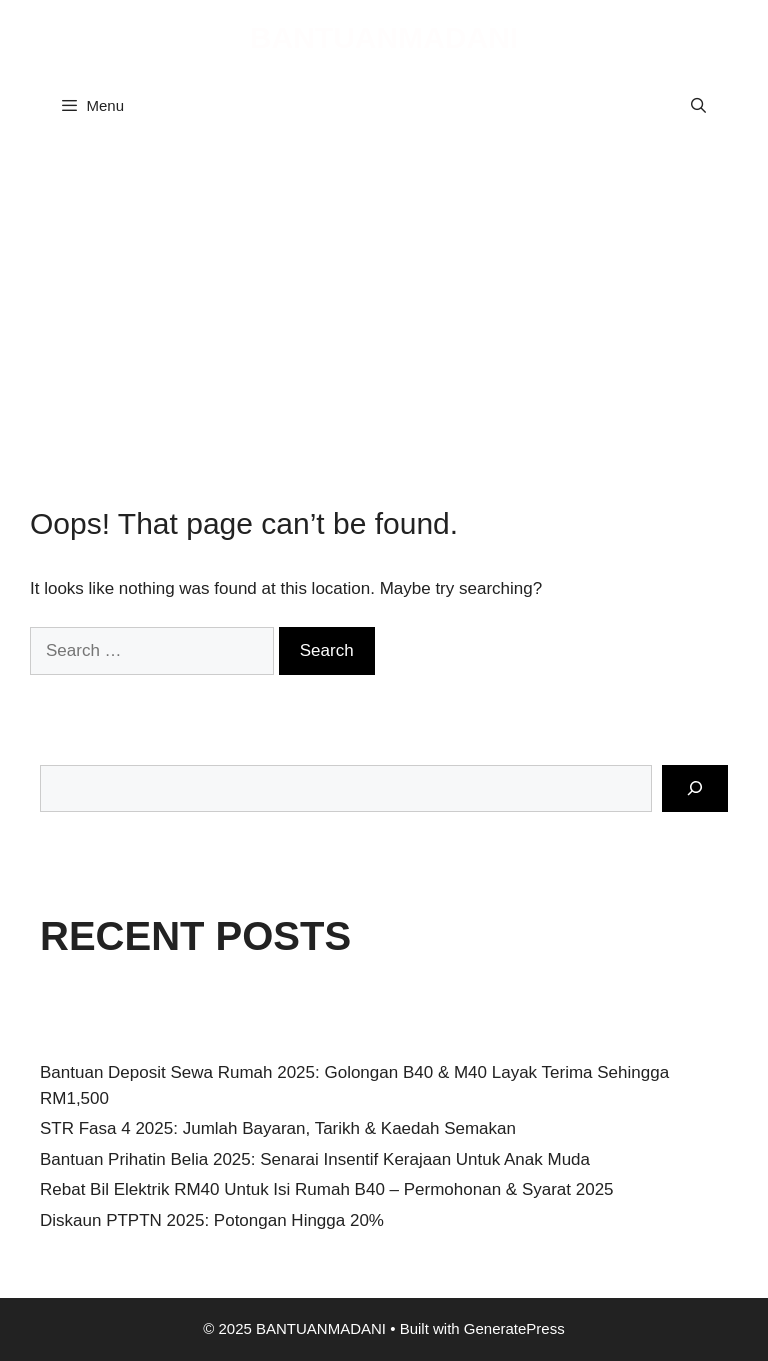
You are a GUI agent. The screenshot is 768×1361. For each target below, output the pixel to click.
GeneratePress (514, 1328)
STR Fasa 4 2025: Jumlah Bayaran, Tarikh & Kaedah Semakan (278, 1128)
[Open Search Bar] (698, 106)
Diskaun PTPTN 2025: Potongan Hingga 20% (212, 1220)
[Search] (695, 789)
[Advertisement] (384, 306)
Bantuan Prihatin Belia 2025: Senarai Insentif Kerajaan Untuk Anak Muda (315, 1159)
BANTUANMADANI (384, 37)
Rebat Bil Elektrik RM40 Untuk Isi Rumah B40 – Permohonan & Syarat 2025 (327, 1189)
